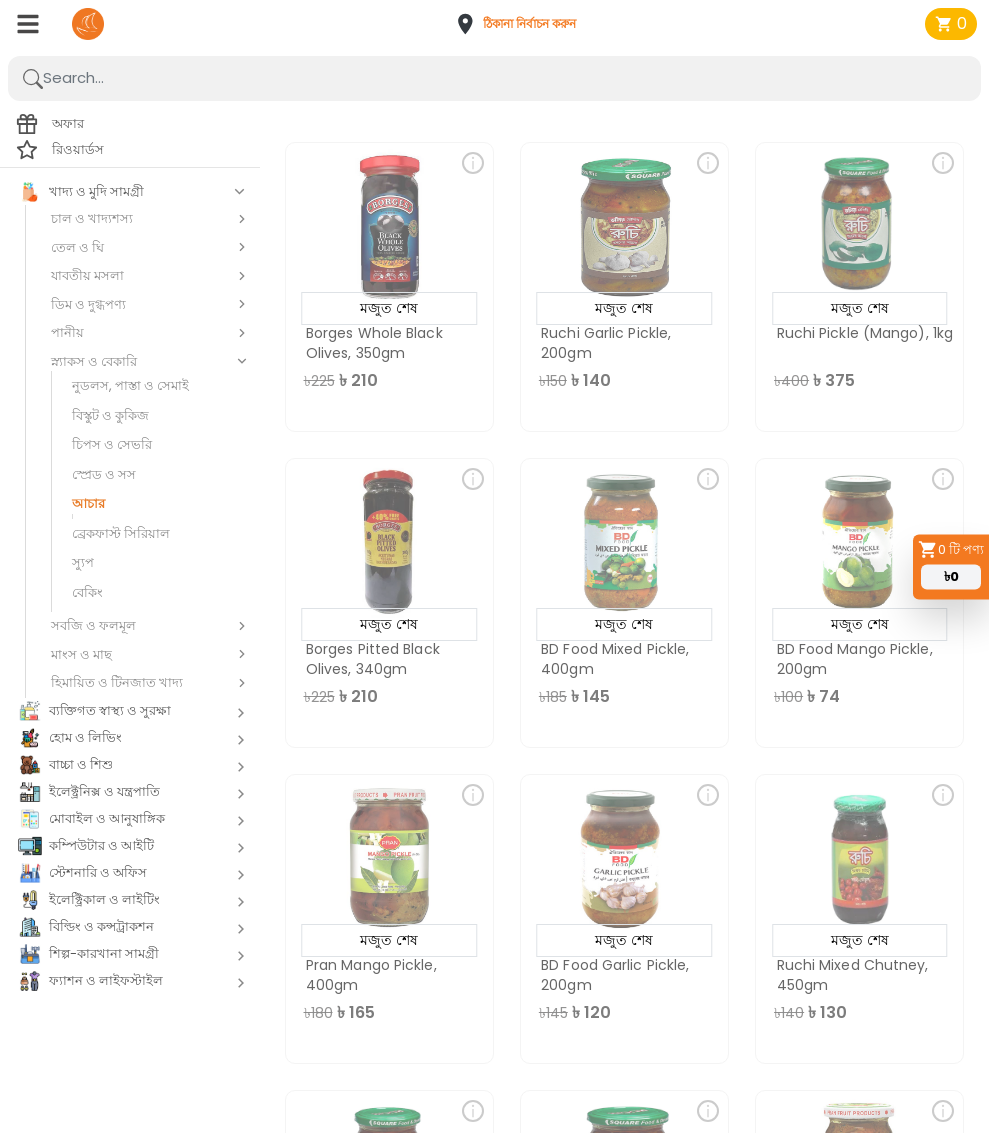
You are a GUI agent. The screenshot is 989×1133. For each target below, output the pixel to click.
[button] (522, 24)
